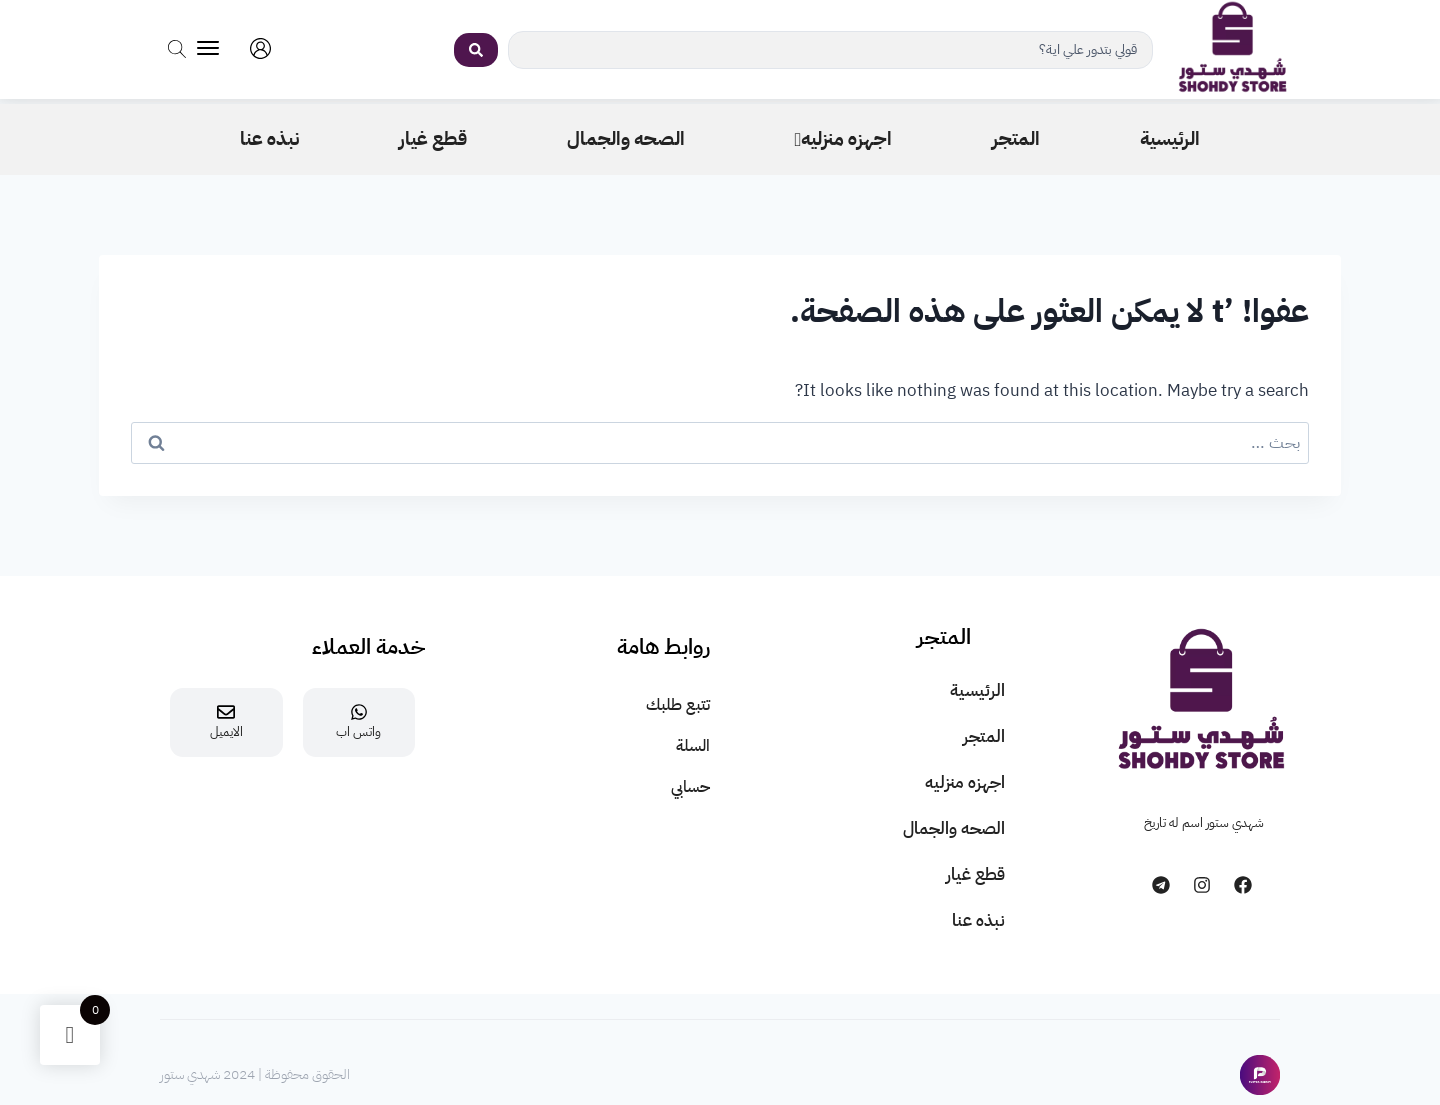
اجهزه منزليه (965, 782)
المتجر (984, 736)
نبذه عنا (978, 920)
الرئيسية (977, 690)
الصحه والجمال (954, 828)
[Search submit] (476, 50)
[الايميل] (226, 712)
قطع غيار (975, 874)
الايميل (226, 731)
